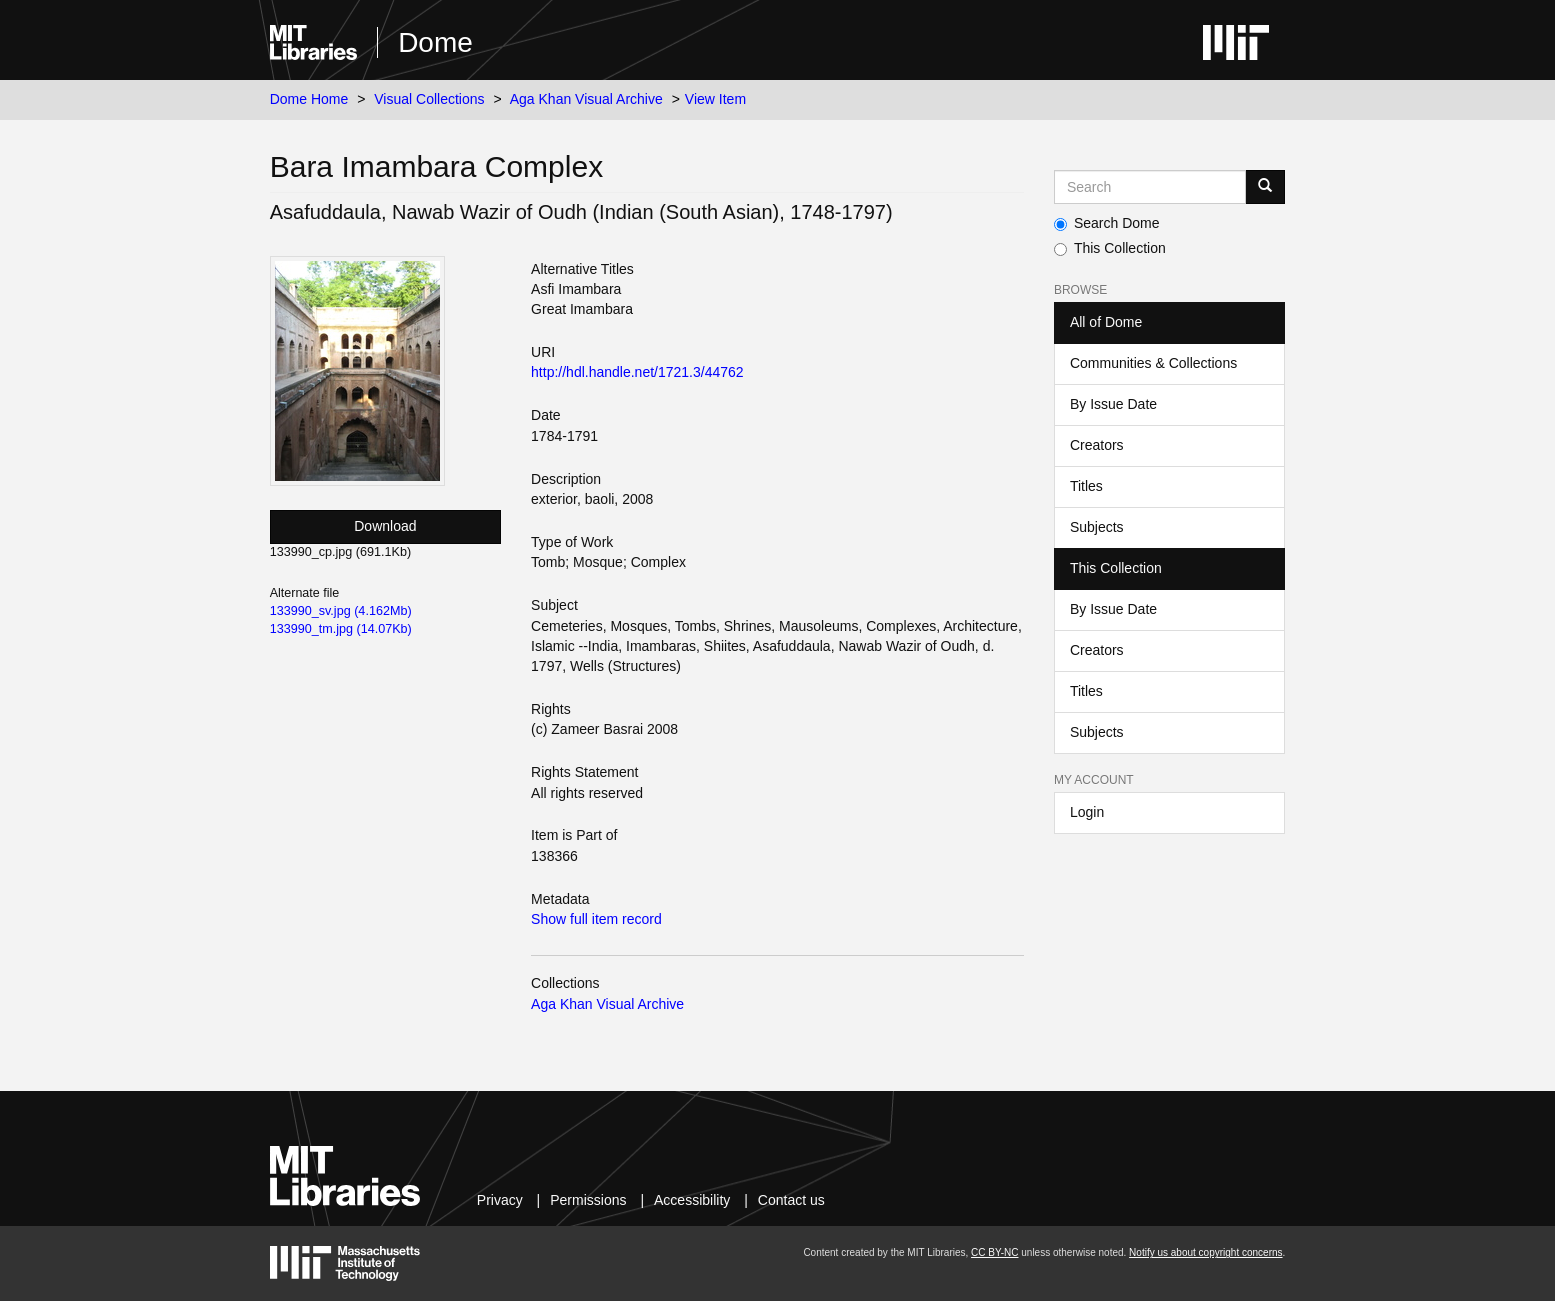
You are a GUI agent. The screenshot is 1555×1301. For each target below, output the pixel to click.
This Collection (1110, 248)
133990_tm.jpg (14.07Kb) (341, 629)
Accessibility (692, 1200)
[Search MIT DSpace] (1150, 187)
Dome (435, 42)
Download (385, 526)
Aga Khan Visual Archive (586, 99)
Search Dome (1107, 223)
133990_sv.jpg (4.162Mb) (341, 611)
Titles (1086, 486)
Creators (1097, 445)
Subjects (1097, 527)
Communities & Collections (1153, 363)
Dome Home (309, 99)
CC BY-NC (994, 1252)
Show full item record (596, 919)
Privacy (500, 1200)
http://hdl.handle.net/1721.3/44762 (637, 372)
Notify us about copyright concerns (1205, 1252)
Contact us (791, 1200)
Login (1087, 812)
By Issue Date (1113, 404)
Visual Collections (429, 99)
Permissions (588, 1200)
